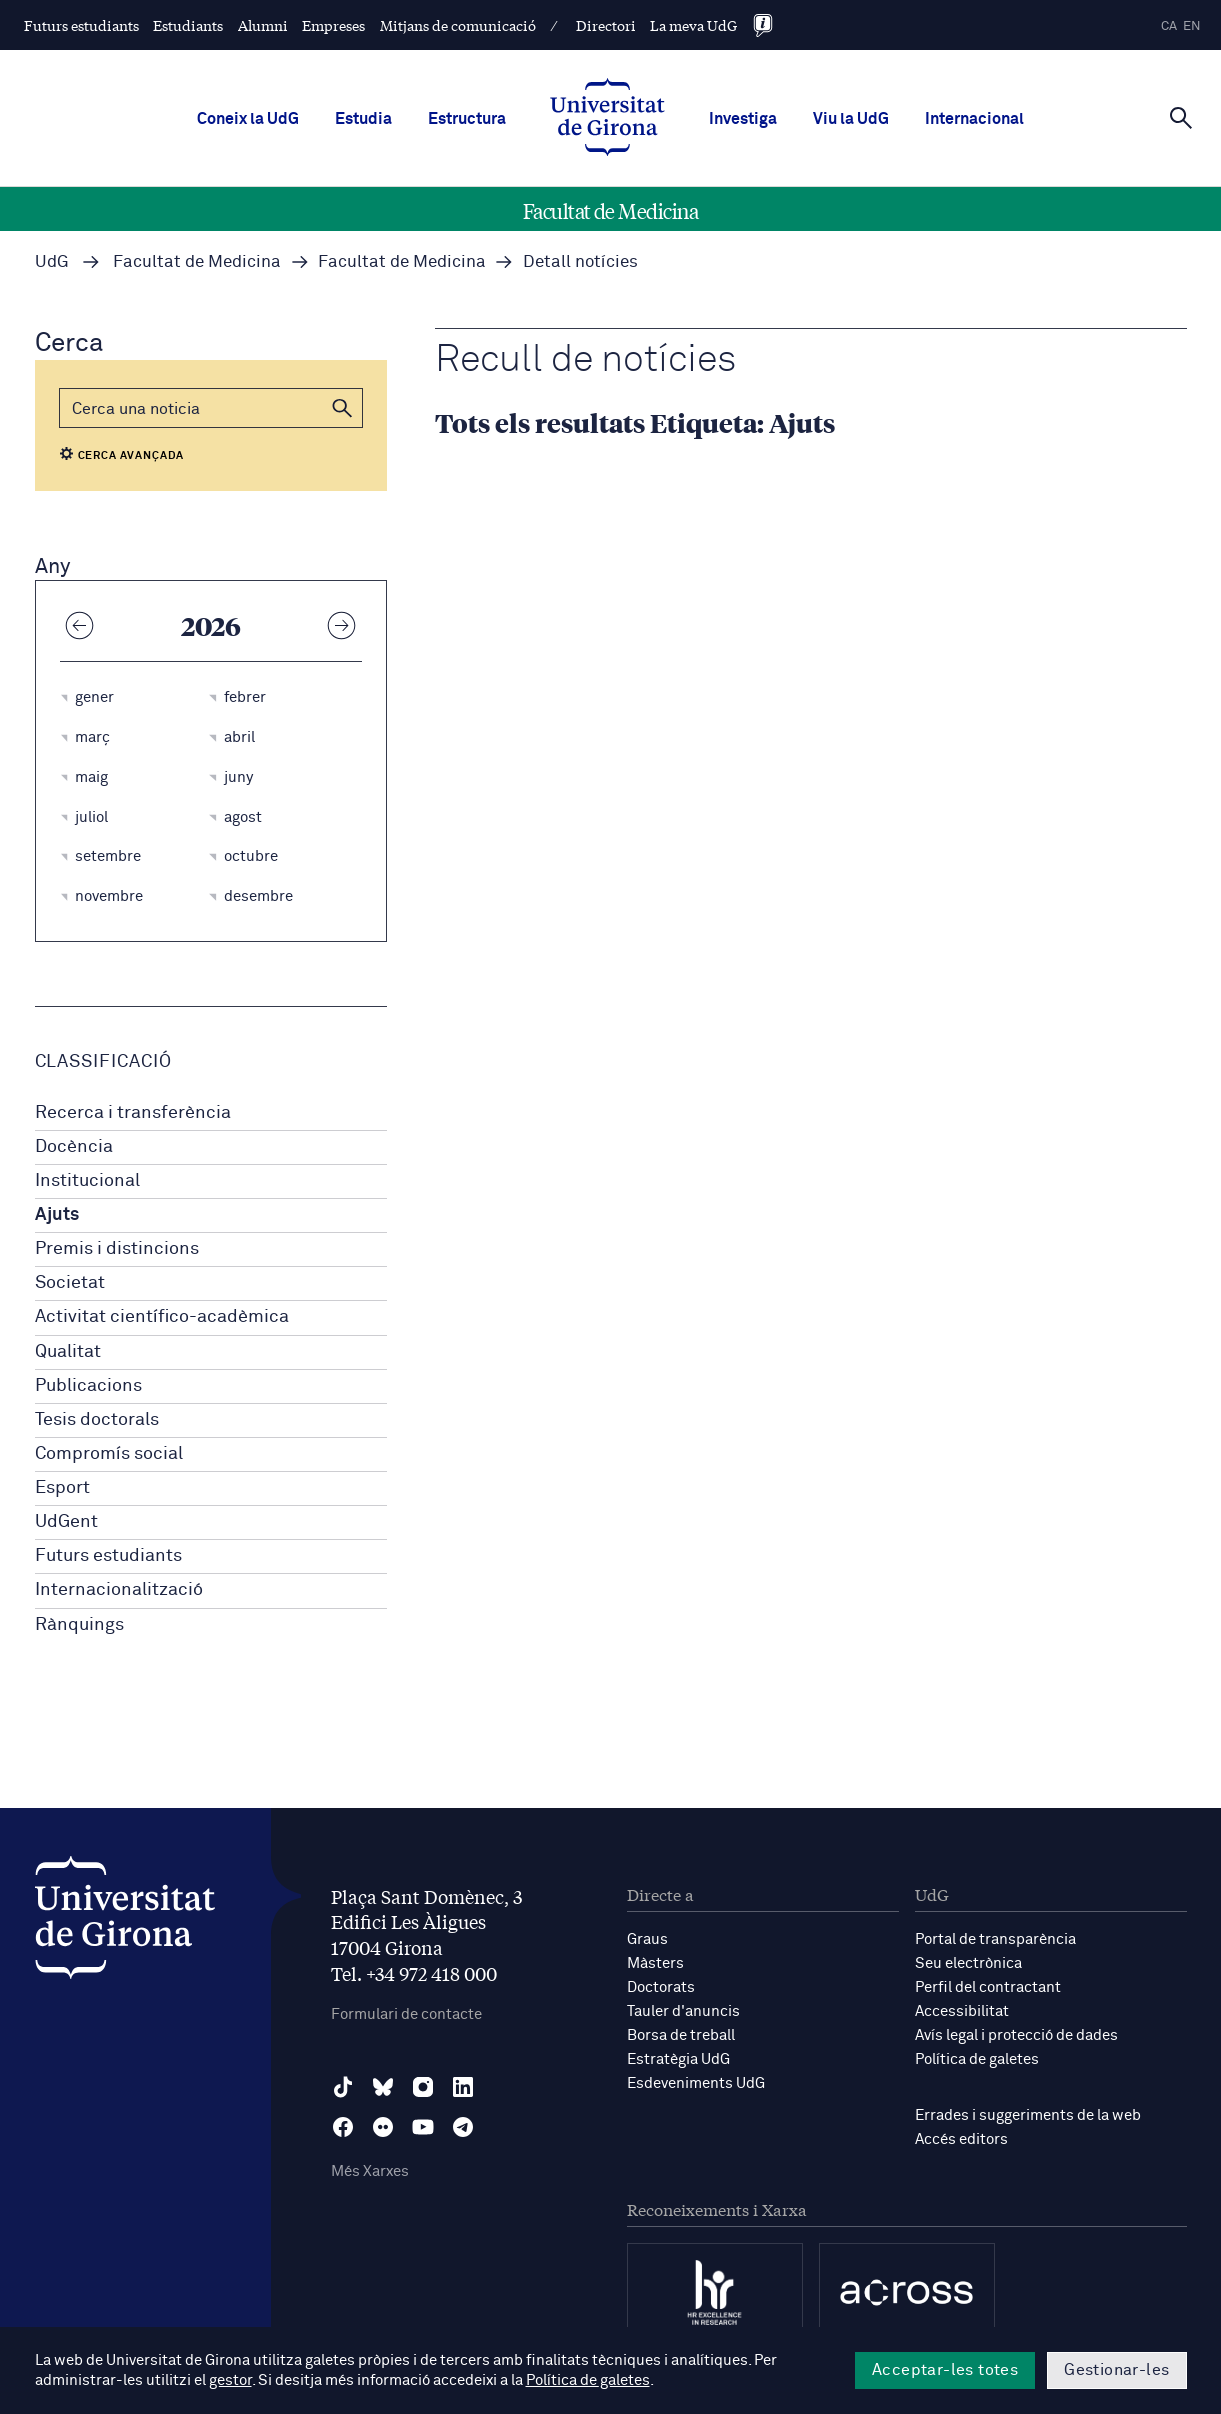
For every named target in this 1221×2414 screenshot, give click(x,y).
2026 (211, 625)
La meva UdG (693, 25)
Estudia (363, 119)
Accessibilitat (962, 2011)
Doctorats (661, 1987)
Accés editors (961, 2139)
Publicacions (88, 1386)
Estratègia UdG (678, 2059)
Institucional (87, 1181)
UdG (52, 262)
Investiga (743, 119)
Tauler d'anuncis (683, 2011)
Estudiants (188, 25)
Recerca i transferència (133, 1113)
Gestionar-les (1116, 2370)
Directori (606, 25)
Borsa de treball (681, 2035)
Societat (70, 1283)
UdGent (66, 1522)
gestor (230, 2380)
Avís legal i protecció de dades (1016, 2035)
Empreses (333, 25)
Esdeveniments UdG (696, 2083)
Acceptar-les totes (945, 2370)
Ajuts (57, 1215)
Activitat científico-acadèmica (162, 1317)
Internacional (974, 119)
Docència (74, 1147)
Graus (647, 1939)
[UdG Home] (607, 119)
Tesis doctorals (97, 1420)
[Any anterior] (80, 625)
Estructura (467, 119)
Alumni (263, 25)
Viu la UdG (851, 119)
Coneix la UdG (248, 119)
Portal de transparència (995, 1939)
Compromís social (109, 1454)
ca (1169, 26)
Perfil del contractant (988, 1987)
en (1192, 26)
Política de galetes (977, 2059)
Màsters (655, 1963)
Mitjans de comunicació (458, 25)
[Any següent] (342, 625)
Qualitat (68, 1352)
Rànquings (79, 1625)
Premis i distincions (117, 1249)
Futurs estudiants (81, 25)
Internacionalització (119, 1590)
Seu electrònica (968, 1963)
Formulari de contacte (406, 2014)
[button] (343, 408)
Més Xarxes (370, 2171)
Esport (62, 1488)
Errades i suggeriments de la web (1028, 2115)
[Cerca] (1181, 117)
